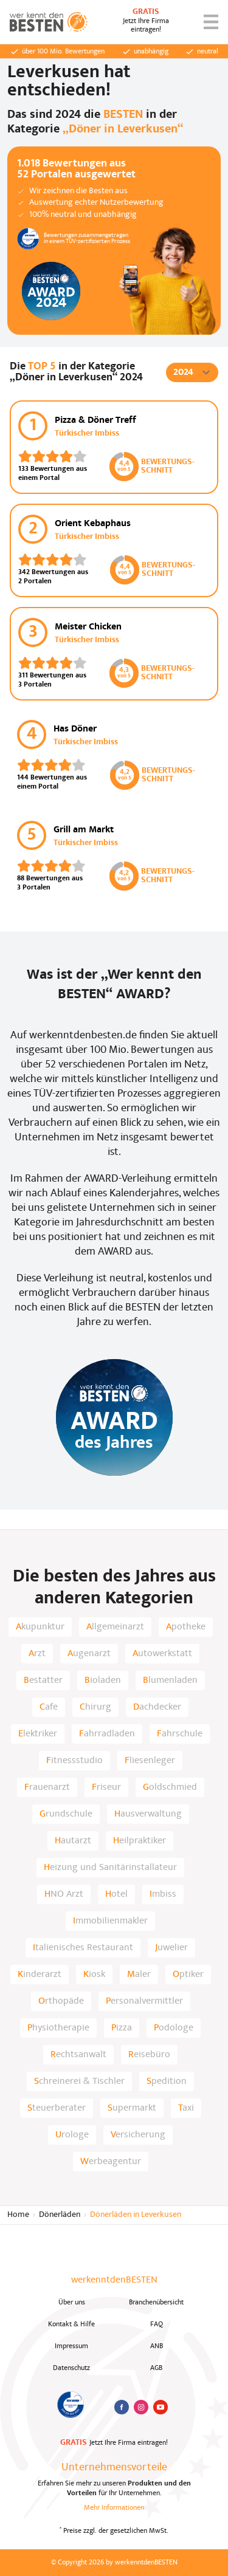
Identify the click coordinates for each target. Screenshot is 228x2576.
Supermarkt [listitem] (132, 2108)
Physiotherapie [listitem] (58, 2028)
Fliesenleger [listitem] (150, 1761)
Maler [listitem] (139, 1974)
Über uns (71, 2302)
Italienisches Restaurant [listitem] (83, 1948)
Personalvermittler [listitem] (144, 2001)
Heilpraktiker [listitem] (139, 1841)
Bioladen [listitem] (103, 1680)
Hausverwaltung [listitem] (148, 1814)
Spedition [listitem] (167, 2081)
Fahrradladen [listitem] (107, 1734)
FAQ (156, 2324)
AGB (156, 2368)
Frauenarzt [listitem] (47, 1787)
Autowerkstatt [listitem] (162, 1654)
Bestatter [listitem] (43, 1680)
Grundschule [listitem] (66, 1814)
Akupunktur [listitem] (40, 1627)
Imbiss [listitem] (163, 1894)
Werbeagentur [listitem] (110, 2162)
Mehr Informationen (114, 2508)
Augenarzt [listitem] (89, 1654)
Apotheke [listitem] (186, 1627)
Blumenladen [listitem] (170, 1680)
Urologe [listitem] (72, 2135)
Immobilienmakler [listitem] (110, 1921)
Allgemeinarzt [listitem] (115, 1627)
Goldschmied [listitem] (170, 1787)
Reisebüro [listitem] (149, 2055)
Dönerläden (59, 2214)
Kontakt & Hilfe (71, 2324)
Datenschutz (71, 2368)
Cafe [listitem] (49, 1707)
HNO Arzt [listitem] (63, 1894)
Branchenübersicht (156, 2302)
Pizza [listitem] (121, 2028)
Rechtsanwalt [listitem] (78, 2055)
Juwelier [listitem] (171, 1948)
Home (18, 2214)
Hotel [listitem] (116, 1894)
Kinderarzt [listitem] (39, 1974)
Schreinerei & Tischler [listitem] (79, 2081)
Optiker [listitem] (188, 1974)
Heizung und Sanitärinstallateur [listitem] (110, 1867)
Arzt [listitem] (37, 1654)
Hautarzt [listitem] (73, 1841)
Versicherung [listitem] (138, 2135)
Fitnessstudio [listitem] (74, 1761)
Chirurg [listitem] (95, 1707)
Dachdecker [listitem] (157, 1707)
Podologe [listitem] (173, 2028)
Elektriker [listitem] (37, 1734)
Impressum (71, 2346)
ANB (156, 2346)
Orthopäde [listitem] (61, 2001)
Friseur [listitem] (106, 1787)
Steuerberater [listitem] (56, 2108)
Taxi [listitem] (186, 2108)
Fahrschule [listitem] (179, 1734)
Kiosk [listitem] (94, 1974)
